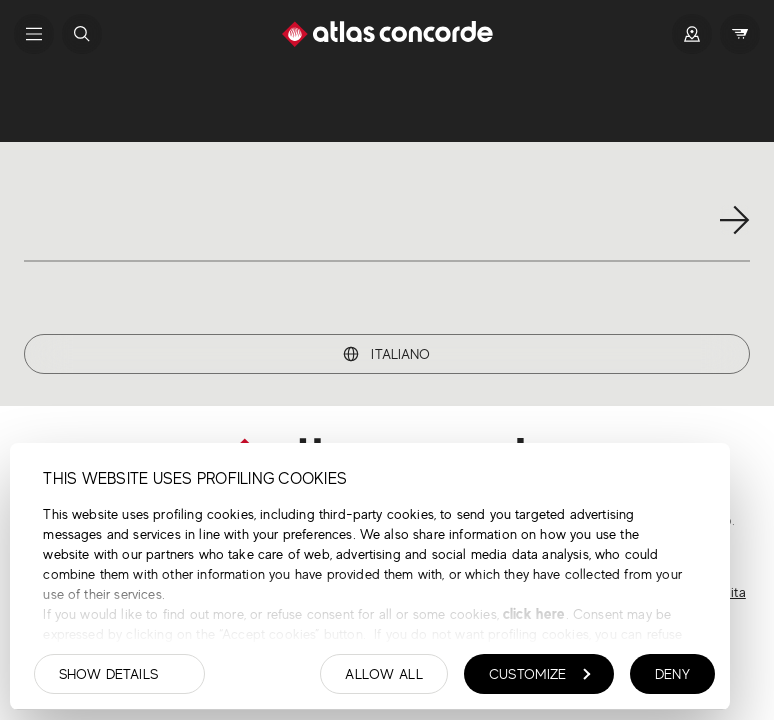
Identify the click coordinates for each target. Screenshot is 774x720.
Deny (672, 674)
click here (532, 613)
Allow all (384, 674)
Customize (540, 674)
